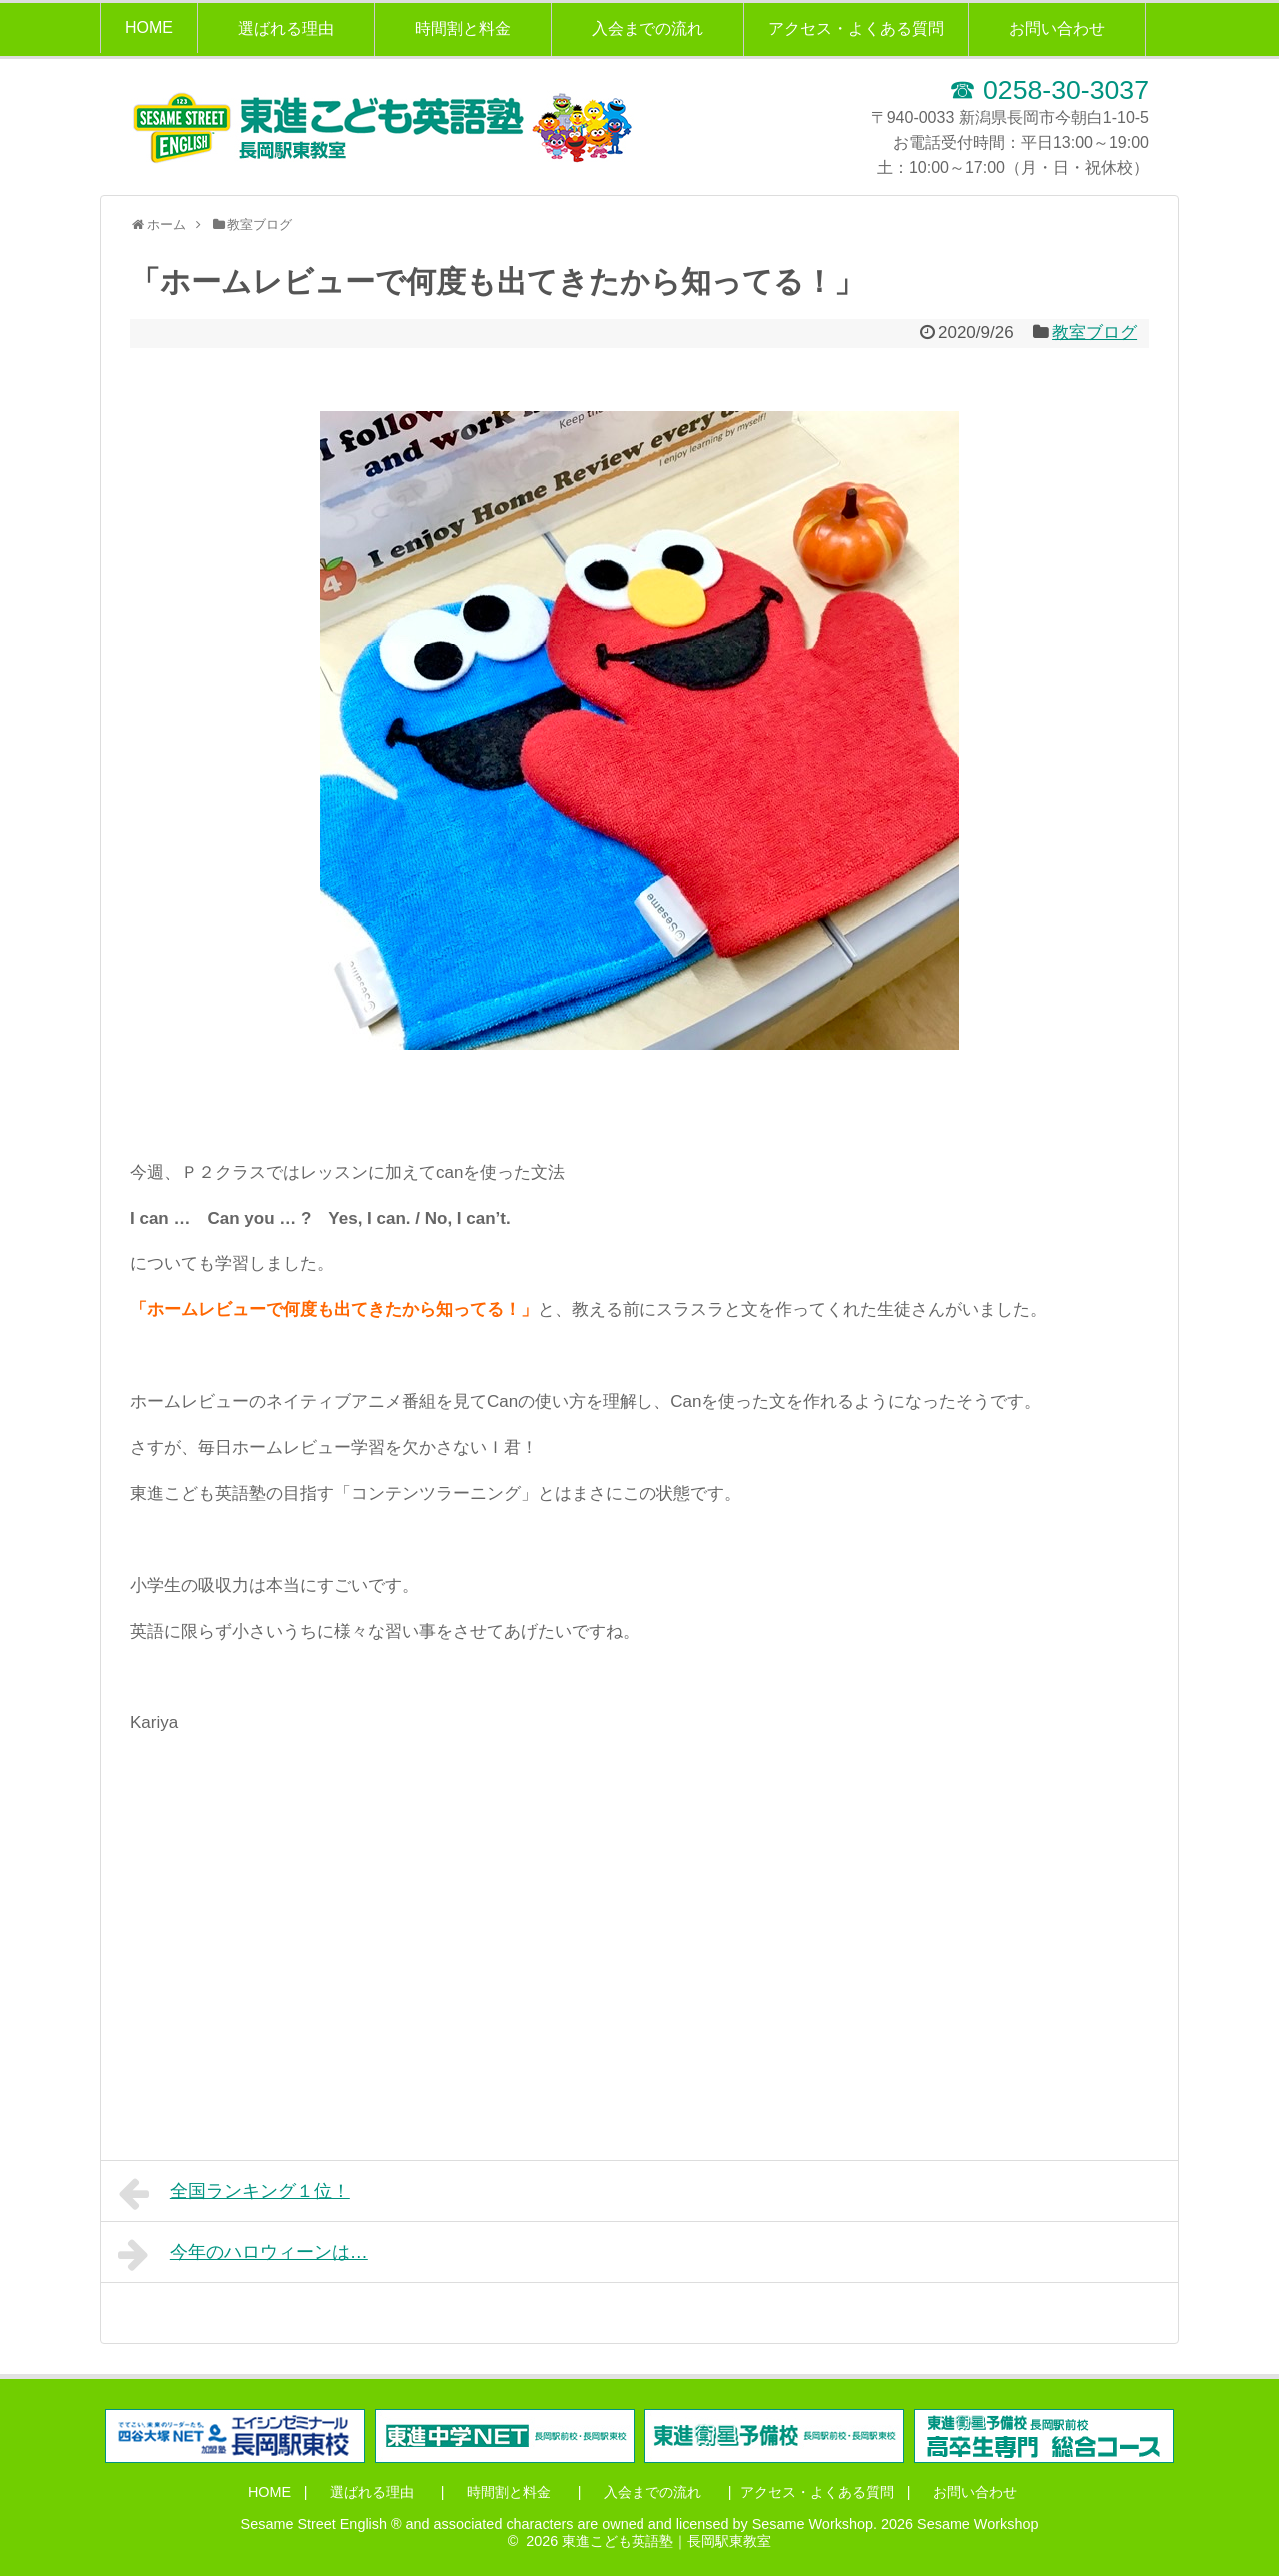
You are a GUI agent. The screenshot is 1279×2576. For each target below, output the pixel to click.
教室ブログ (1094, 332)
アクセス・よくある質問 (856, 28)
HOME (149, 27)
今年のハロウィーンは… (243, 2254)
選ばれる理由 (286, 28)
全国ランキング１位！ (234, 2193)
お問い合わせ (1057, 28)
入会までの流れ (647, 28)
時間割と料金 (463, 28)
